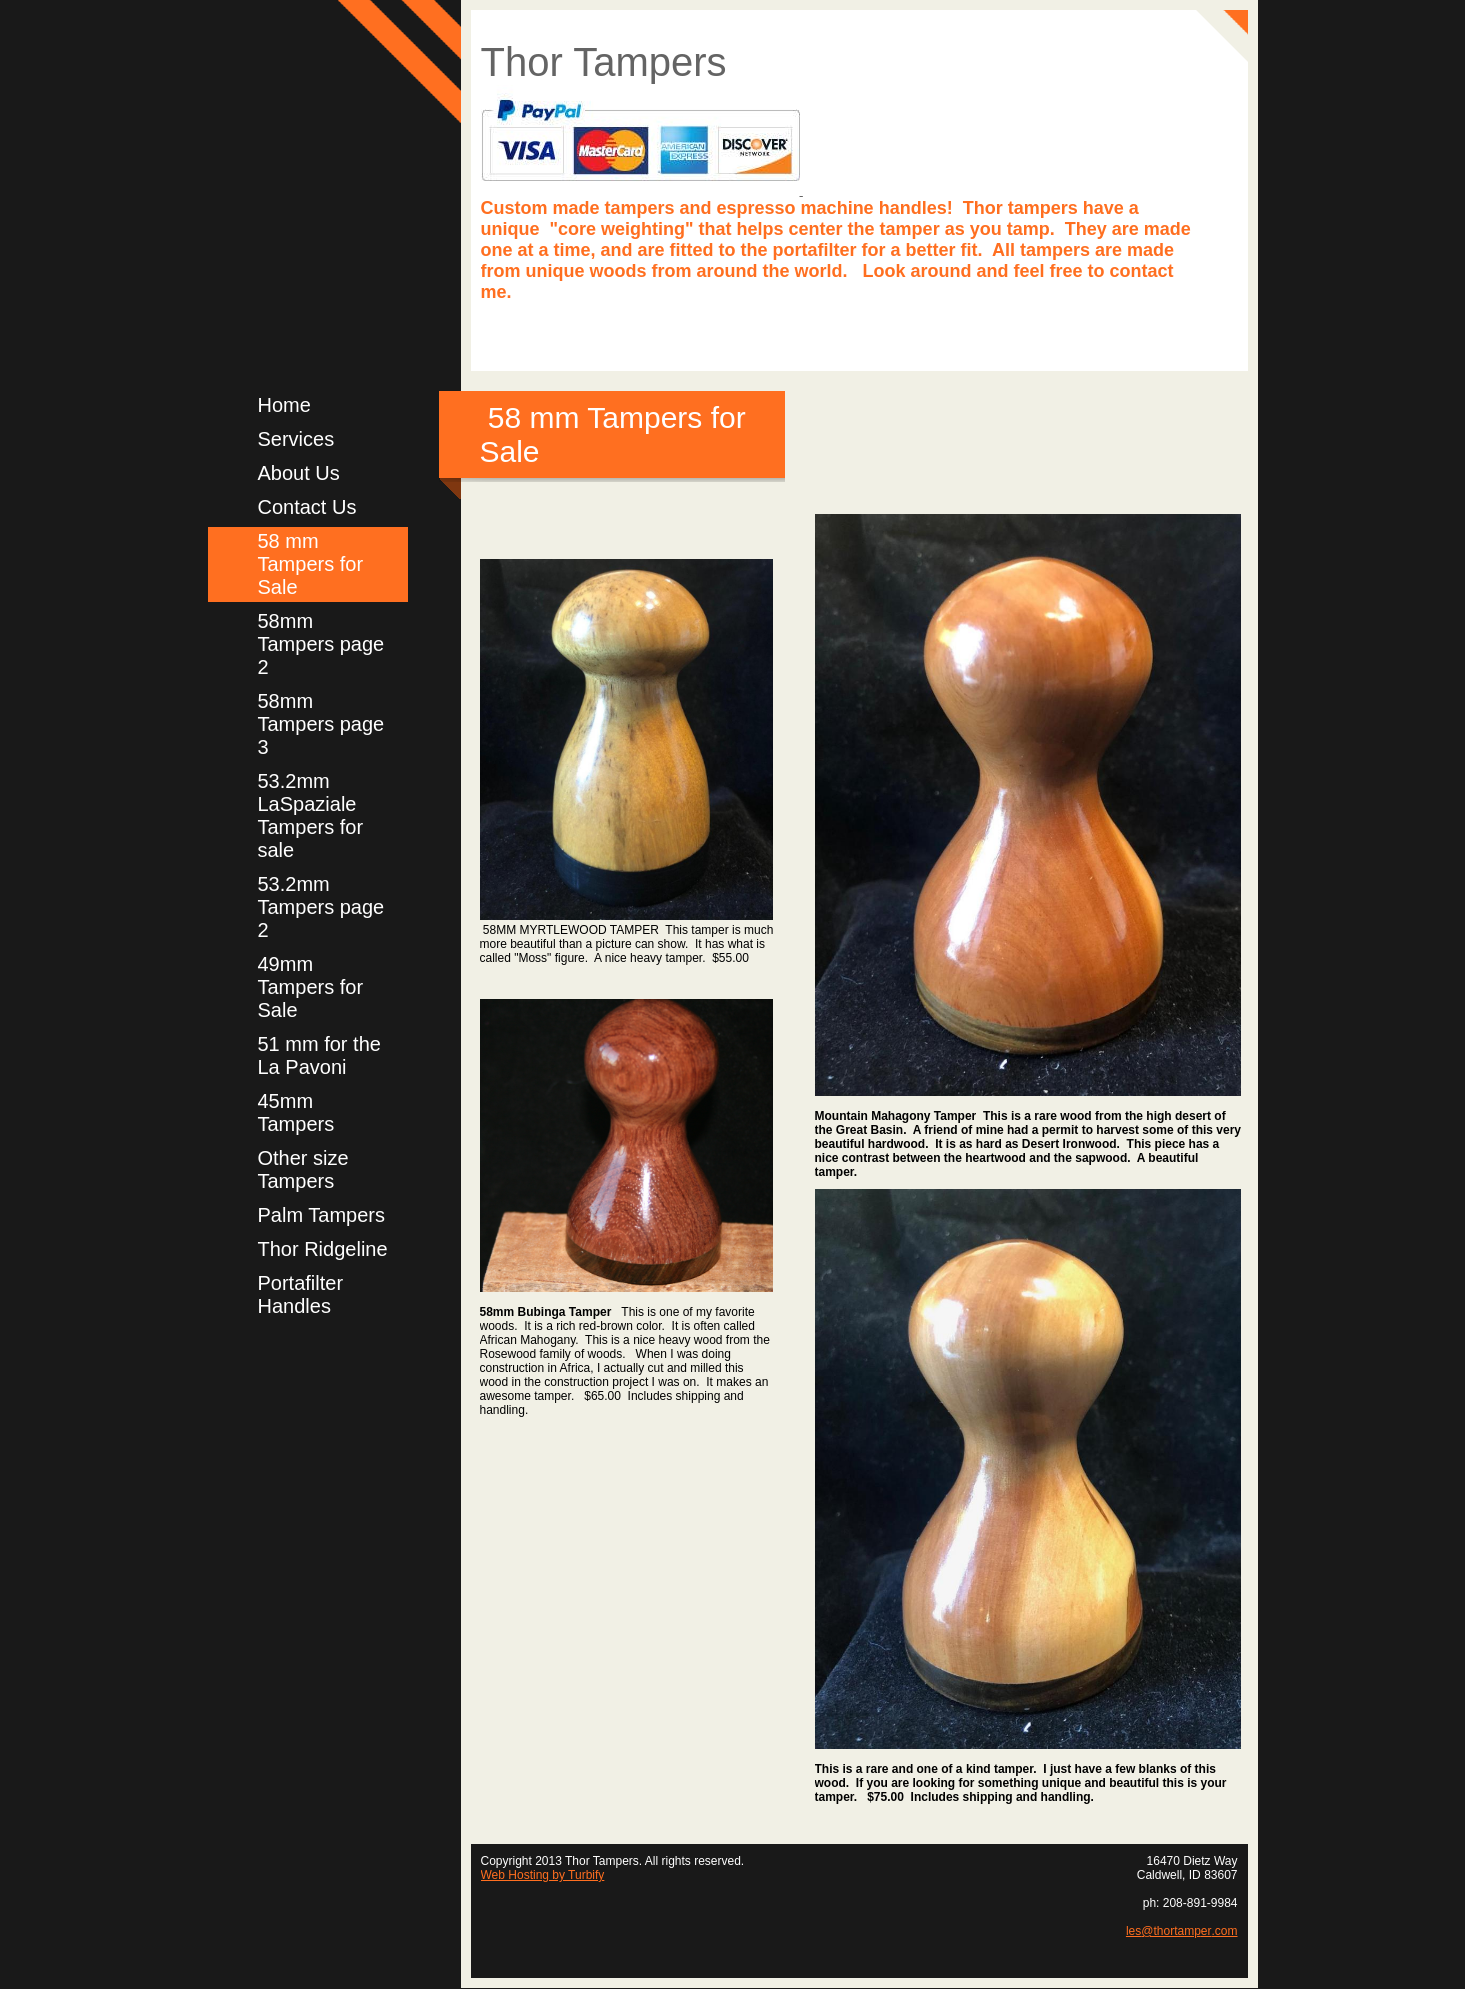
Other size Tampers (303, 1169)
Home (284, 405)
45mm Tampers (296, 1112)
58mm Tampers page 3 (321, 724)
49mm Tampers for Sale (311, 987)
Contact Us (307, 507)
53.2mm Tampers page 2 (321, 907)
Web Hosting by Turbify (543, 1875)
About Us (299, 473)
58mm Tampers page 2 (321, 644)
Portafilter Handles (301, 1294)
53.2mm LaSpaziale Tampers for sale (311, 815)
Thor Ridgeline (323, 1249)
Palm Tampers (321, 1215)
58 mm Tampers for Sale (311, 564)
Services (296, 439)
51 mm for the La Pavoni (319, 1055)
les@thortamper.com (1182, 1931)
